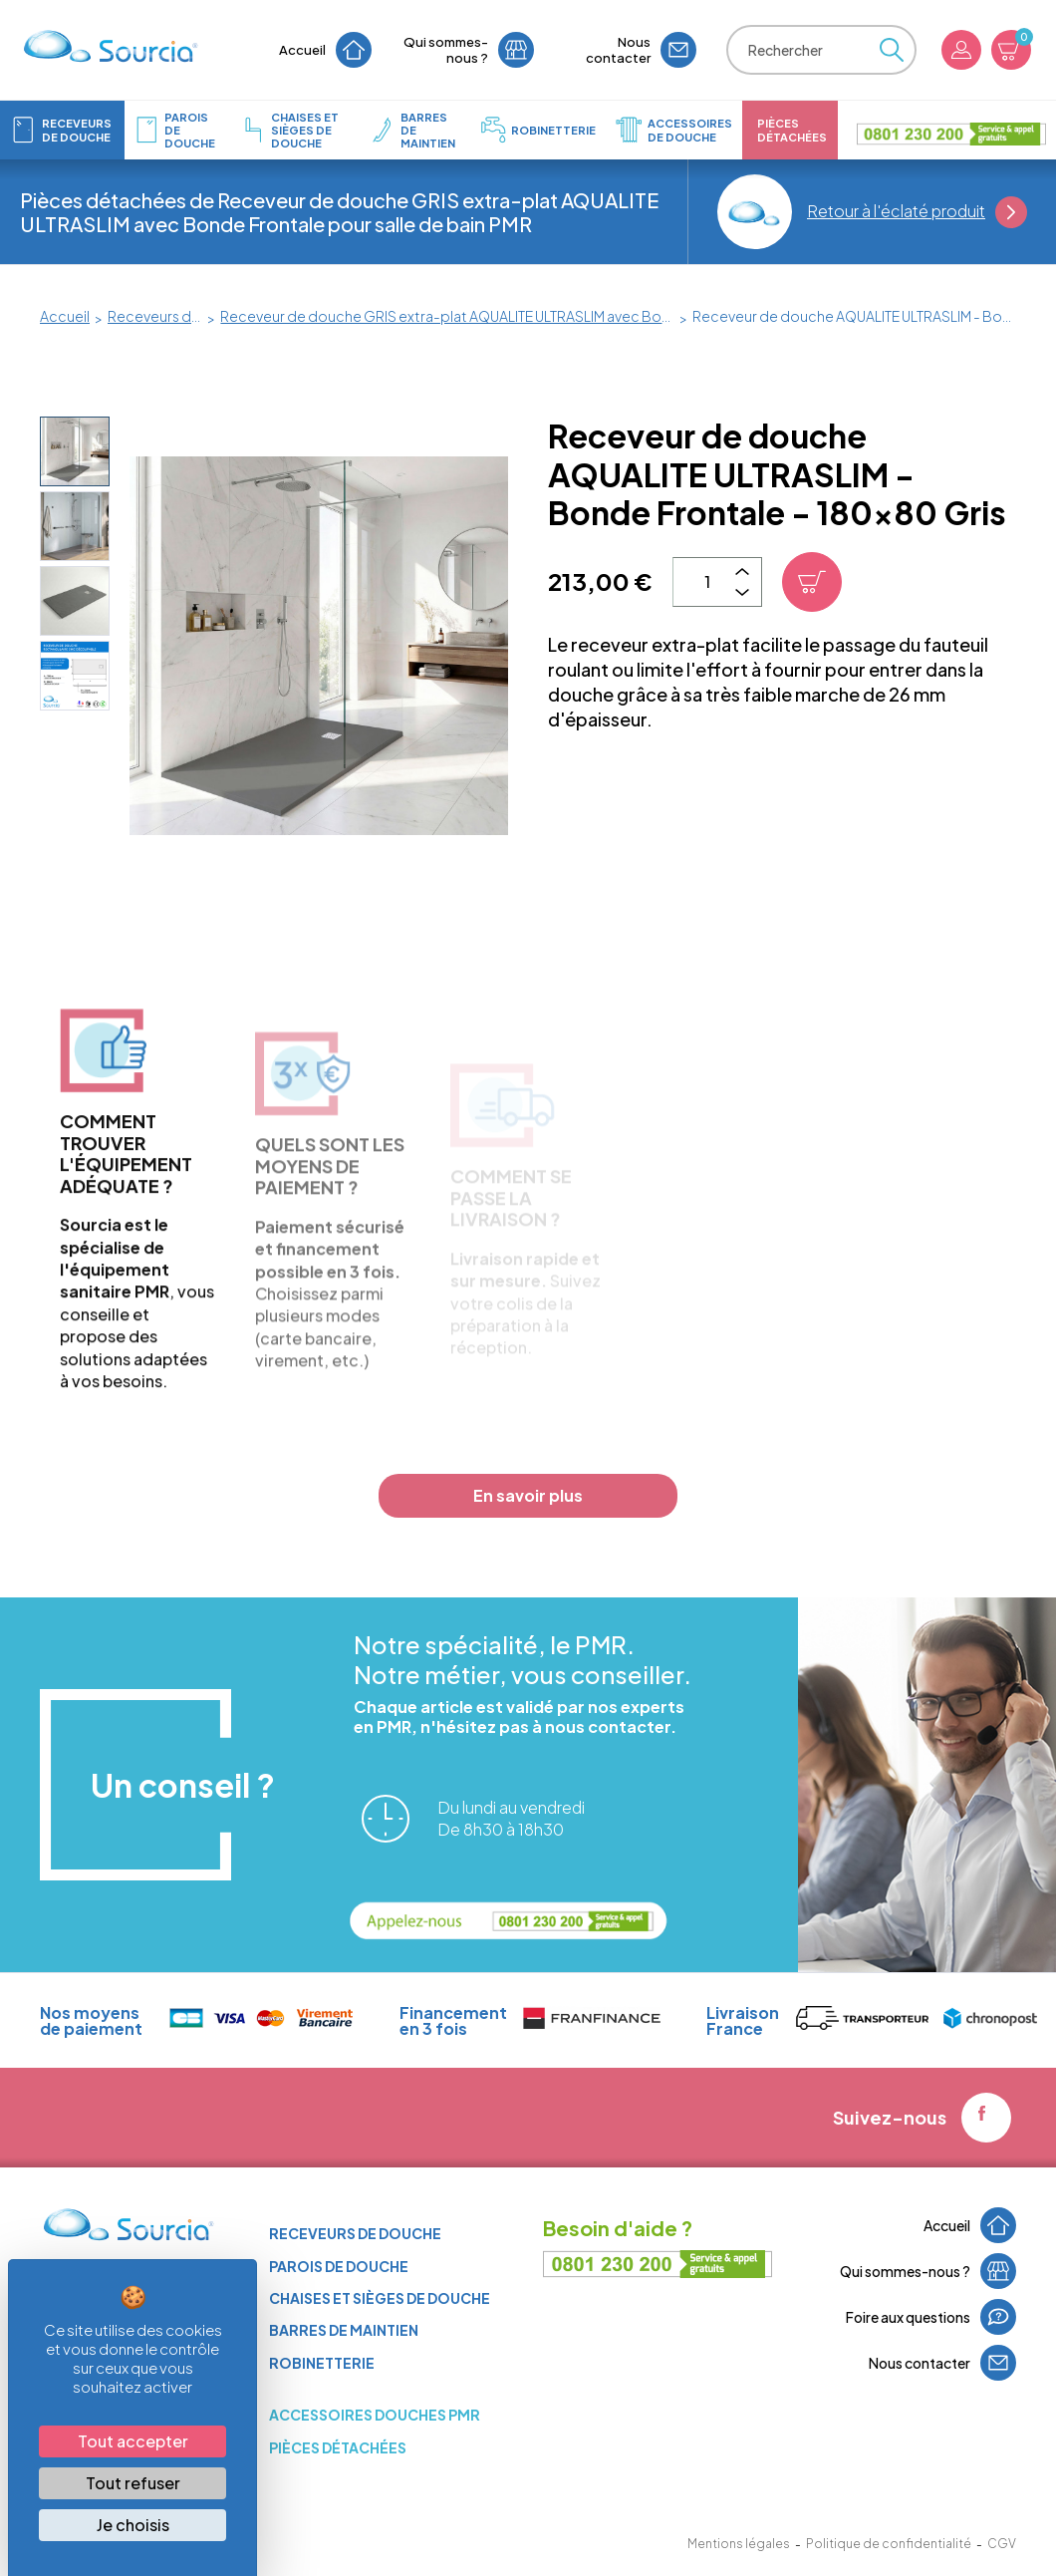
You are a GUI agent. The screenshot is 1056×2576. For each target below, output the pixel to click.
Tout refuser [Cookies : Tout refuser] (133, 2482)
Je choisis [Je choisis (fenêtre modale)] (133, 2524)
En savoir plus (528, 1495)
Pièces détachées (337, 2447)
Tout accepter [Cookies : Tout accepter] (133, 2441)
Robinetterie (322, 2363)
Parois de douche (338, 2266)
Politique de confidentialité (888, 2543)
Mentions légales (738, 2543)
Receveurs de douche (355, 2233)
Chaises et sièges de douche (379, 2298)
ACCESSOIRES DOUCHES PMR (374, 2415)
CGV (1001, 2543)
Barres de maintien (343, 2330)
